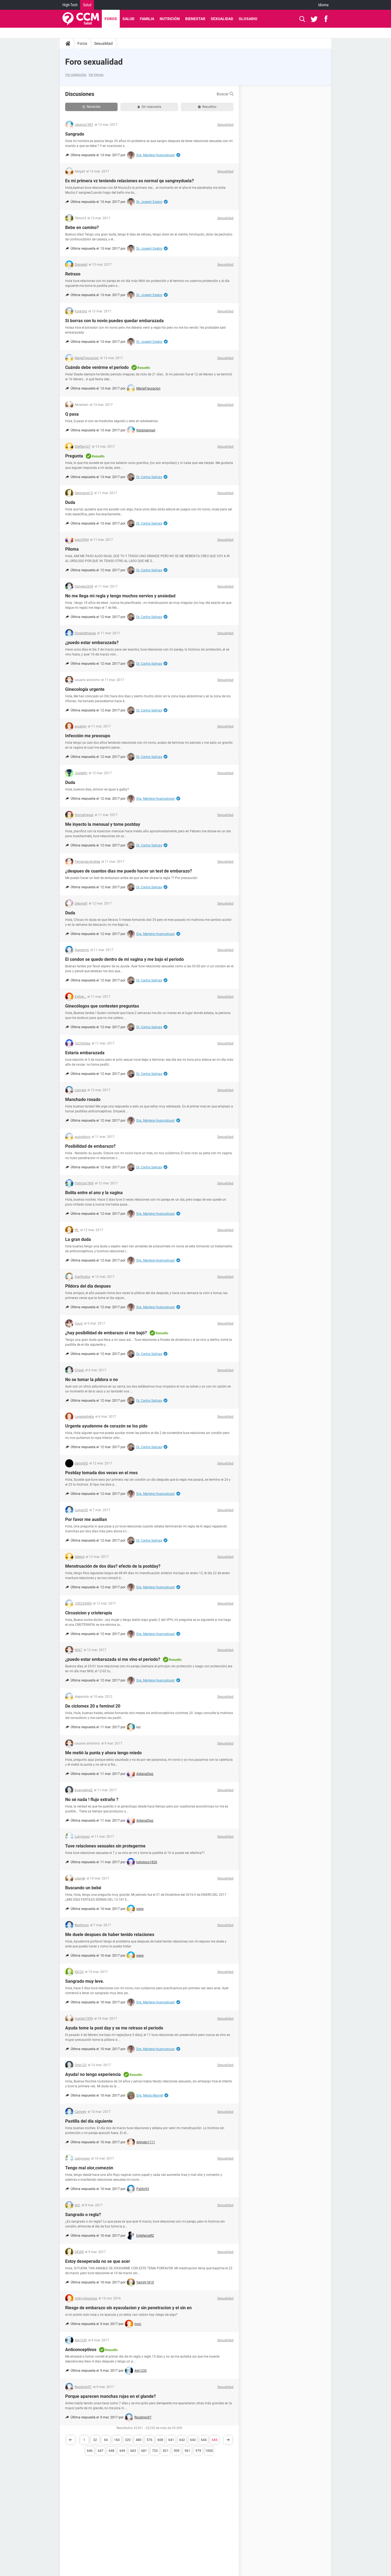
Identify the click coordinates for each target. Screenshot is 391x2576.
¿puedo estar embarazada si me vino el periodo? (112, 1659)
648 (111, 2451)
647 (100, 2451)
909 (176, 2451)
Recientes (91, 107)
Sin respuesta (149, 107)
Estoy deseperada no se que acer (97, 2261)
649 (122, 2451)
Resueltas (207, 107)
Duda (70, 502)
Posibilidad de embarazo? (90, 1146)
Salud (87, 5)
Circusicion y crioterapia (88, 1612)
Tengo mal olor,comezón (89, 2167)
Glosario (248, 19)
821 (166, 2451)
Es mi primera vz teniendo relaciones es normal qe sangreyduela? (129, 180)
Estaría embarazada (85, 1052)
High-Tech (69, 5)
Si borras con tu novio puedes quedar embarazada (114, 320)
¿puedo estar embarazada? (92, 642)
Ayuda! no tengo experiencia (93, 2074)
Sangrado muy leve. (84, 1981)
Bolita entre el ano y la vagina (94, 1192)
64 (106, 2440)
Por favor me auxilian (86, 1519)
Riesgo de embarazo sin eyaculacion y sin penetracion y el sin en (128, 2307)
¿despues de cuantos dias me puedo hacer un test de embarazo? (128, 871)
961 (187, 2451)
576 (149, 2440)
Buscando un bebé (83, 1887)
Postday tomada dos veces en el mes (101, 1472)
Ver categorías (75, 75)
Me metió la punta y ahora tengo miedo (103, 1752)
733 (155, 2451)
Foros (111, 19)
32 (95, 2440)
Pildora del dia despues (88, 1286)
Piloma (72, 549)
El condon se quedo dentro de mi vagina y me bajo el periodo (124, 959)
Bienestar (195, 19)
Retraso (72, 274)
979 (198, 2451)
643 (193, 2440)
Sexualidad (222, 19)
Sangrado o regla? (83, 2214)
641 (171, 2440)
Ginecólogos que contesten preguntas (102, 1006)
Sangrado (74, 134)
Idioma (323, 5)
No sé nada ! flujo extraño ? (91, 1799)
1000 (209, 2451)
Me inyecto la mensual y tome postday (102, 824)
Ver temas (96, 75)
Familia (147, 19)
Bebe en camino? (82, 227)
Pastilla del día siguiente (89, 2121)
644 (204, 2440)
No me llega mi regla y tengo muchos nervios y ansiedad (120, 595)
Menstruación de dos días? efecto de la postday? (112, 1566)
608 (160, 2440)
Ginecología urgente (85, 689)
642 (182, 2440)
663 (133, 2451)
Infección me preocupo (87, 735)
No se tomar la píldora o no (91, 1379)
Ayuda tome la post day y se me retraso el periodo (114, 2028)
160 (117, 2440)
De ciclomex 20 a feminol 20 (92, 1706)
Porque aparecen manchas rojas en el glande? (110, 2396)
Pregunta (74, 456)
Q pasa (72, 414)
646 (90, 2451)
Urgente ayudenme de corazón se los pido (106, 1426)
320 (128, 2440)
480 (138, 2440)
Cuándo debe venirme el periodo (97, 367)
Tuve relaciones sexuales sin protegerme (105, 1846)
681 (144, 2451)
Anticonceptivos (80, 2349)
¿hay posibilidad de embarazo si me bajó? (106, 1332)
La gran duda (78, 1239)
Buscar (225, 94)
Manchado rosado (82, 1099)
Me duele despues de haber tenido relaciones (109, 1934)
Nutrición (170, 19)
